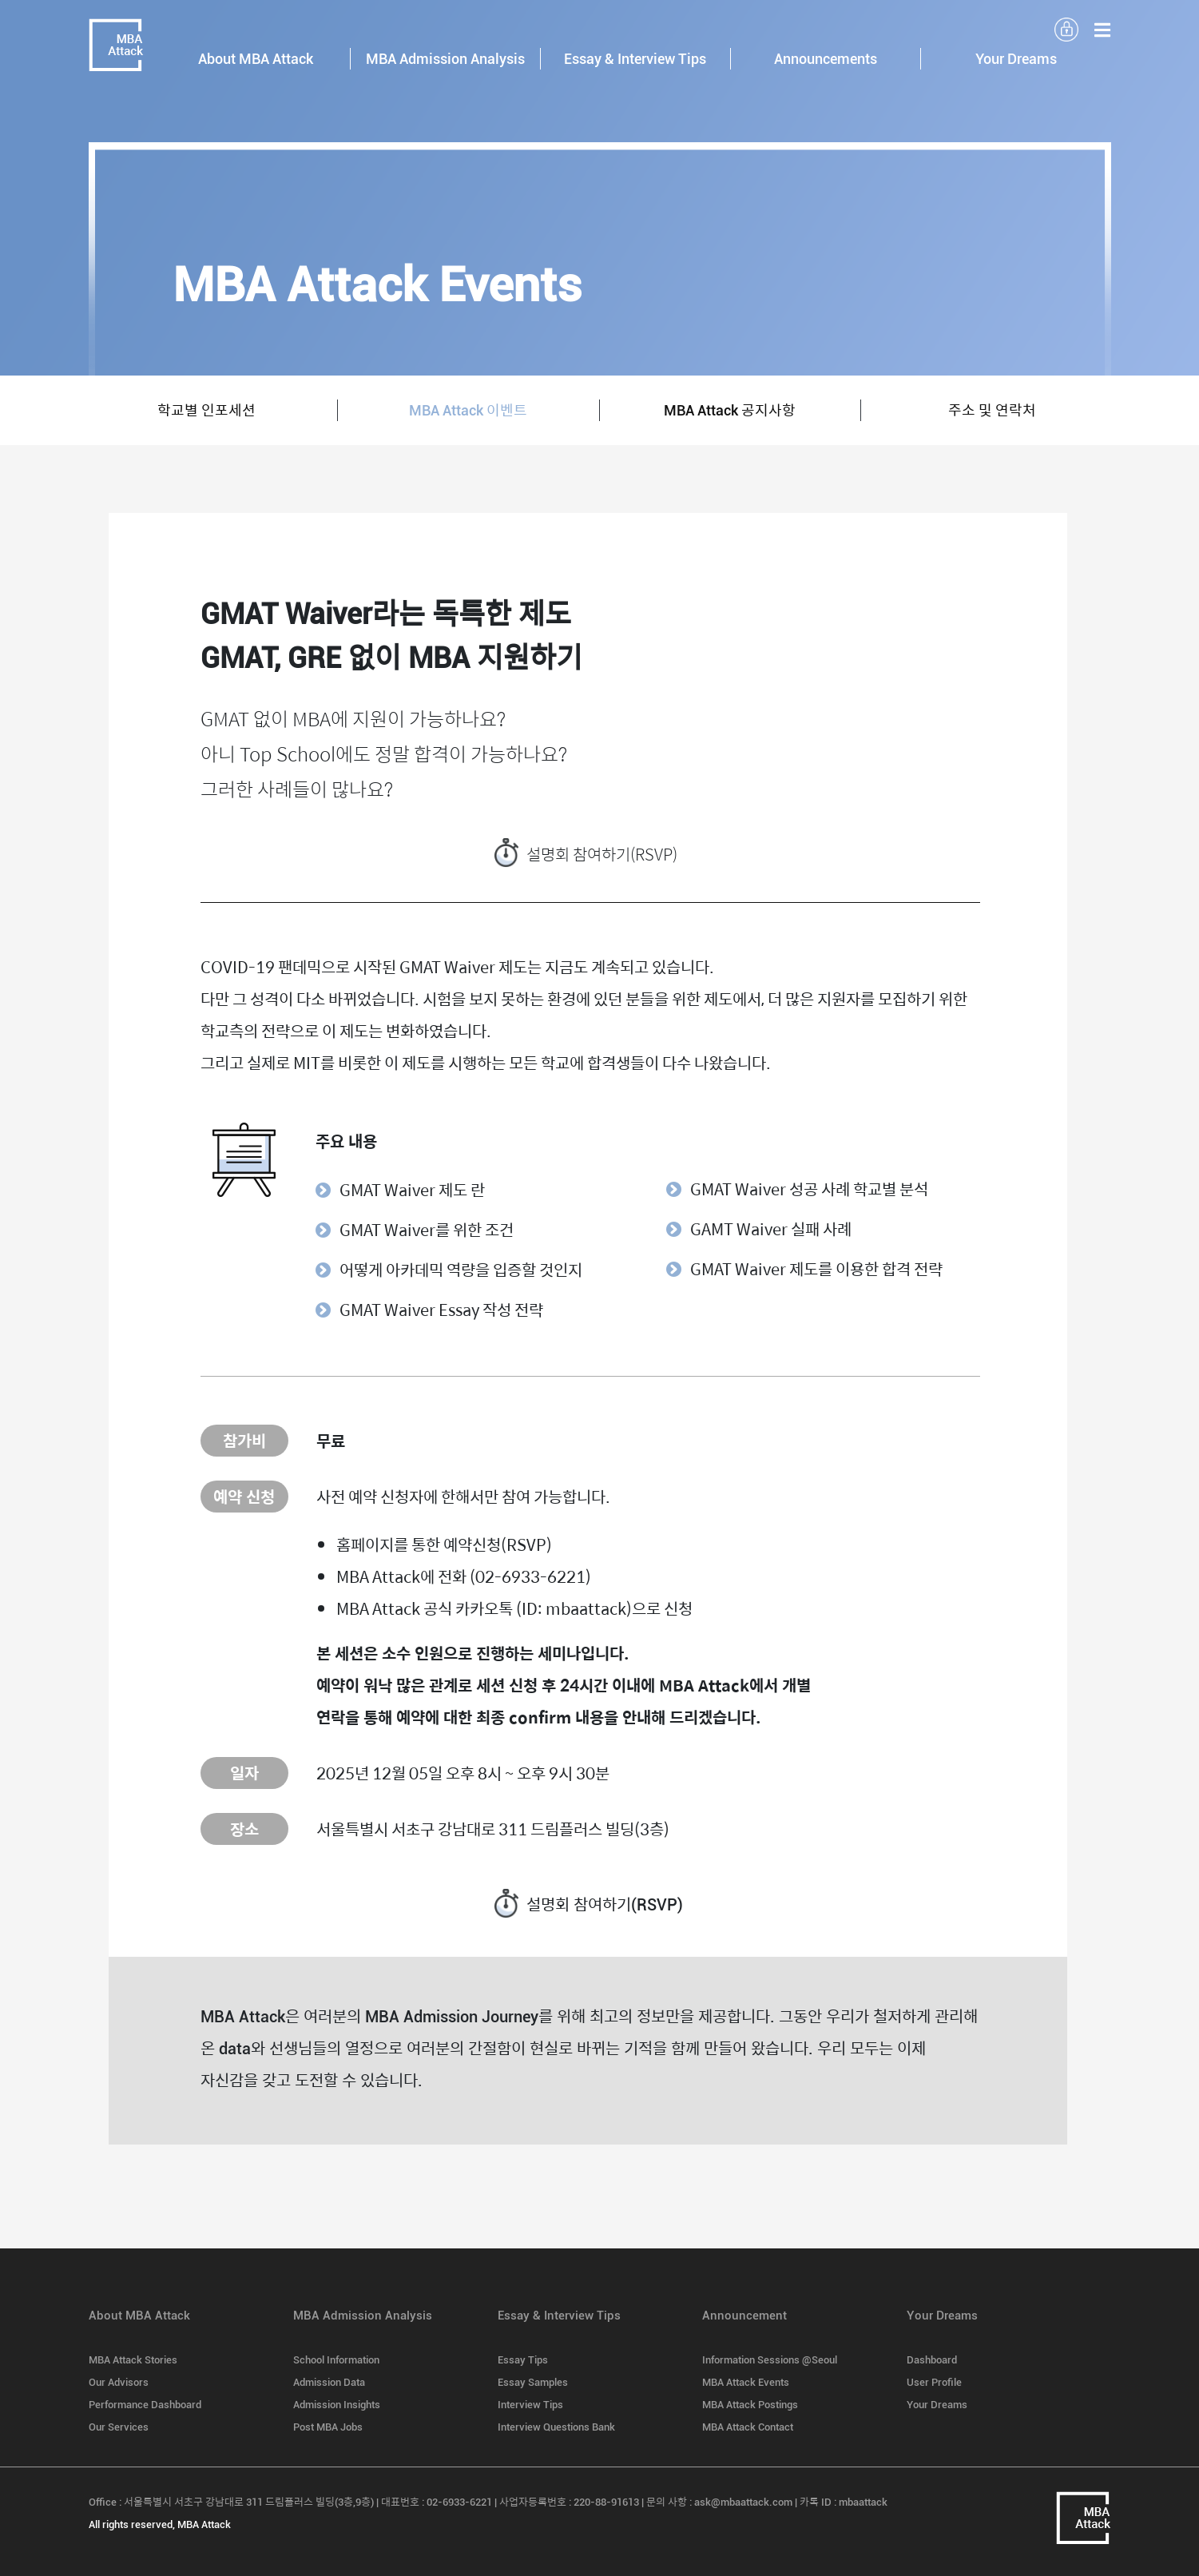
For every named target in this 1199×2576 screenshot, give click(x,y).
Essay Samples (533, 2382)
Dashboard (932, 2360)
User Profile (934, 2382)
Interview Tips (530, 2405)
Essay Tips (523, 2360)
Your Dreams (937, 2405)
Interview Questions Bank (556, 2427)
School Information (336, 2360)
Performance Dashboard (145, 2405)
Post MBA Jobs (328, 2427)
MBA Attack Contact (747, 2427)
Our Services (119, 2427)
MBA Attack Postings (750, 2405)
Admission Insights (336, 2405)
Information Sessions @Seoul (769, 2360)
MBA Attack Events (745, 2382)
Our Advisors (119, 2382)
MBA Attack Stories (133, 2360)
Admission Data (329, 2382)
